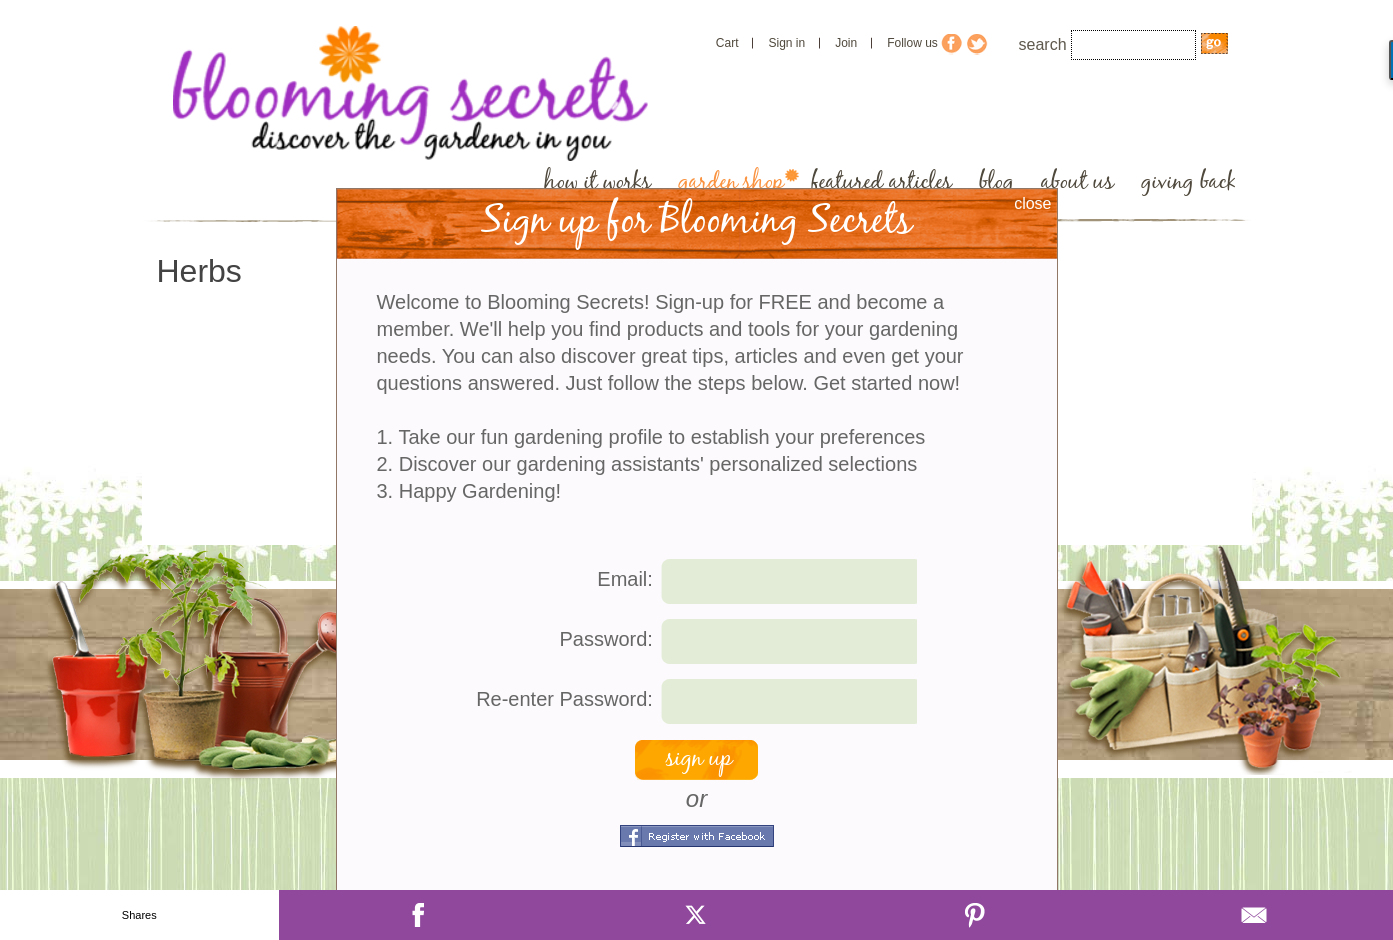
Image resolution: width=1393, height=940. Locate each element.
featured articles (881, 182)
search (1043, 44)
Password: (606, 639)
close (1032, 203)
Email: (625, 579)
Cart (727, 43)
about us (1077, 182)
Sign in (786, 43)
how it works (597, 182)
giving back (1188, 182)
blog (996, 182)
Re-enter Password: (564, 699)
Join (846, 43)
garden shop (731, 182)
